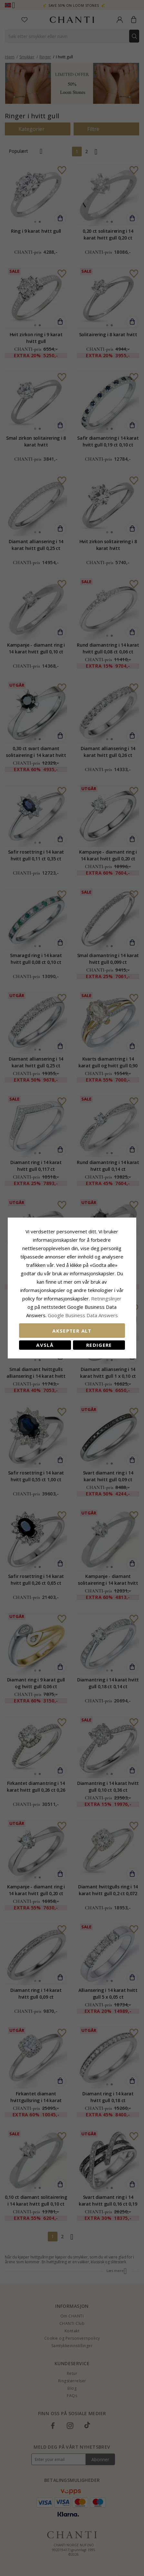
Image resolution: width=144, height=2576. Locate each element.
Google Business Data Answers (72, 1315)
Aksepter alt (71, 1330)
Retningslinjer (103, 1298)
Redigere (99, 1345)
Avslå (45, 1345)
